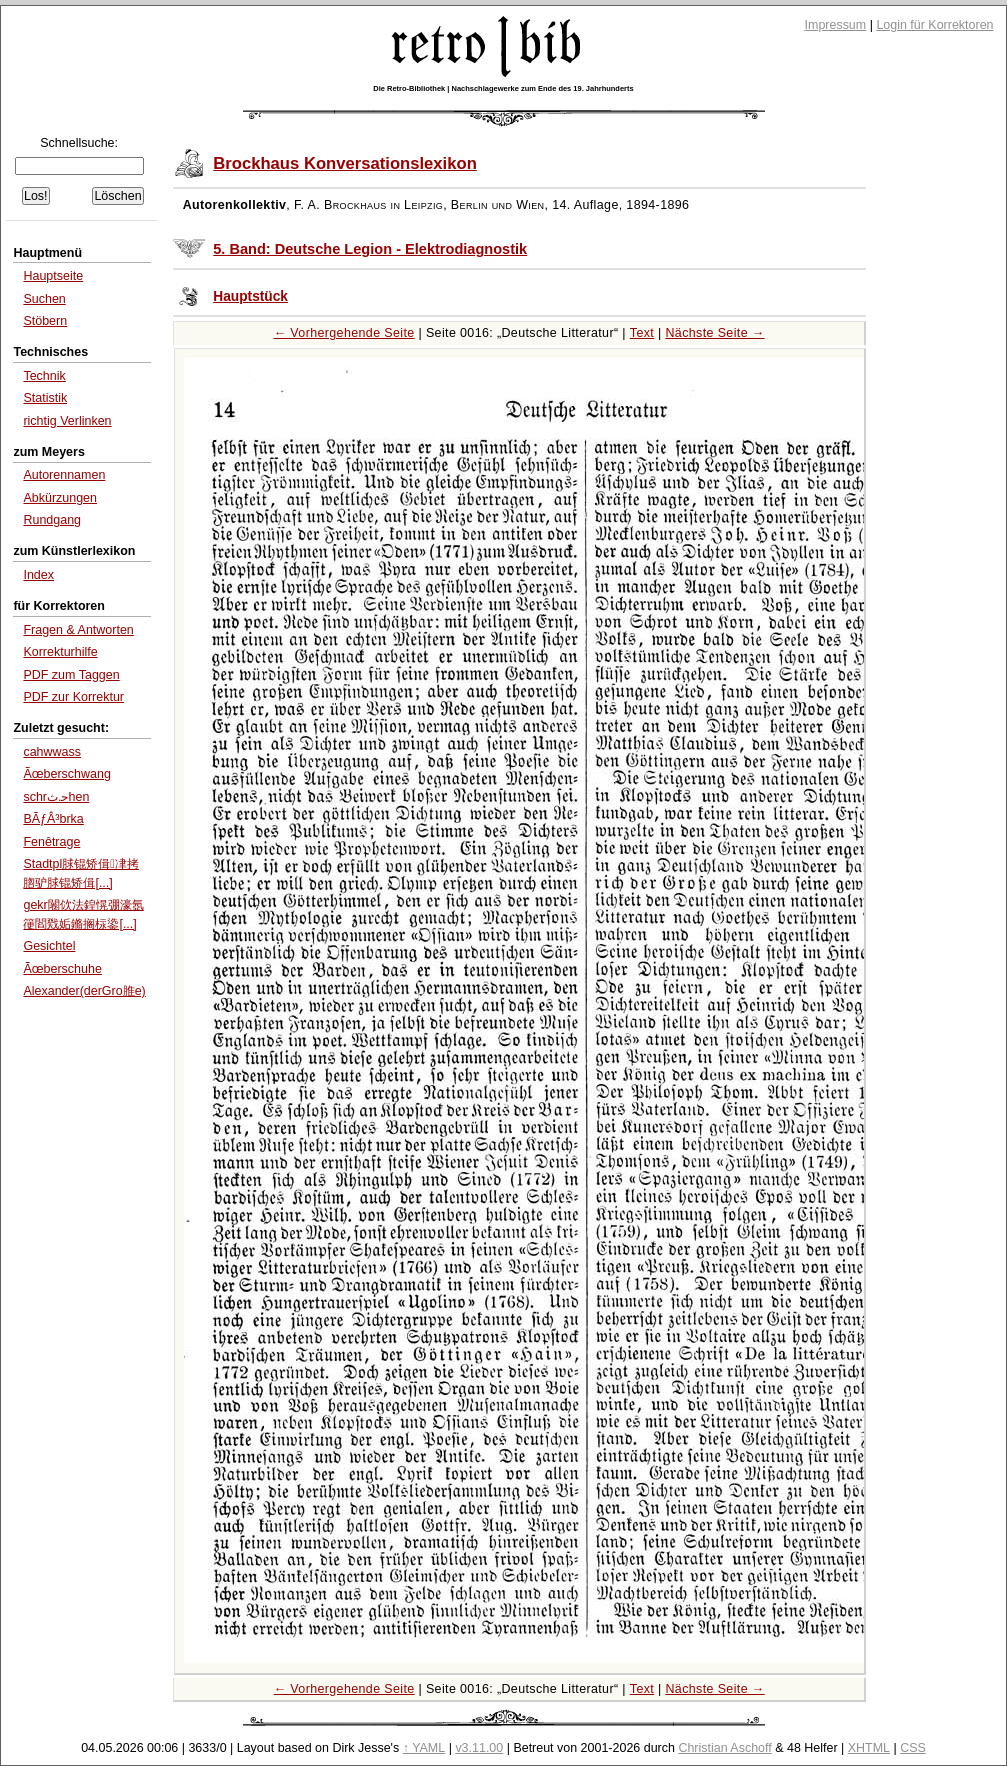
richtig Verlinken (67, 421)
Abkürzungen (60, 498)
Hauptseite (53, 276)
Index (38, 575)
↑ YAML (424, 1748)
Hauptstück (250, 296)
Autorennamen (64, 475)
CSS (913, 1748)
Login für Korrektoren (934, 25)
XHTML (869, 1748)
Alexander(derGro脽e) (84, 991)
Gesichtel (49, 946)
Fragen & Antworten (78, 630)
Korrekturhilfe (60, 652)
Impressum (836, 25)
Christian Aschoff (724, 1748)
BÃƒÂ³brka (53, 819)
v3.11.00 (479, 1748)
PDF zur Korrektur (73, 697)
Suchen (44, 299)
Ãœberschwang (66, 774)
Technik (44, 376)
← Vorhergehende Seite (344, 333)
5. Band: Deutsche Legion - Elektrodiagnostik (370, 249)
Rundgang (52, 520)
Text (642, 333)
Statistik (45, 398)
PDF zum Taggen (71, 675)
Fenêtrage (51, 842)
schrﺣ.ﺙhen (56, 797)
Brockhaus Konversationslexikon (345, 163)
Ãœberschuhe (62, 969)
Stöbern (45, 321)
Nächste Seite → (714, 333)
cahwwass (52, 752)
